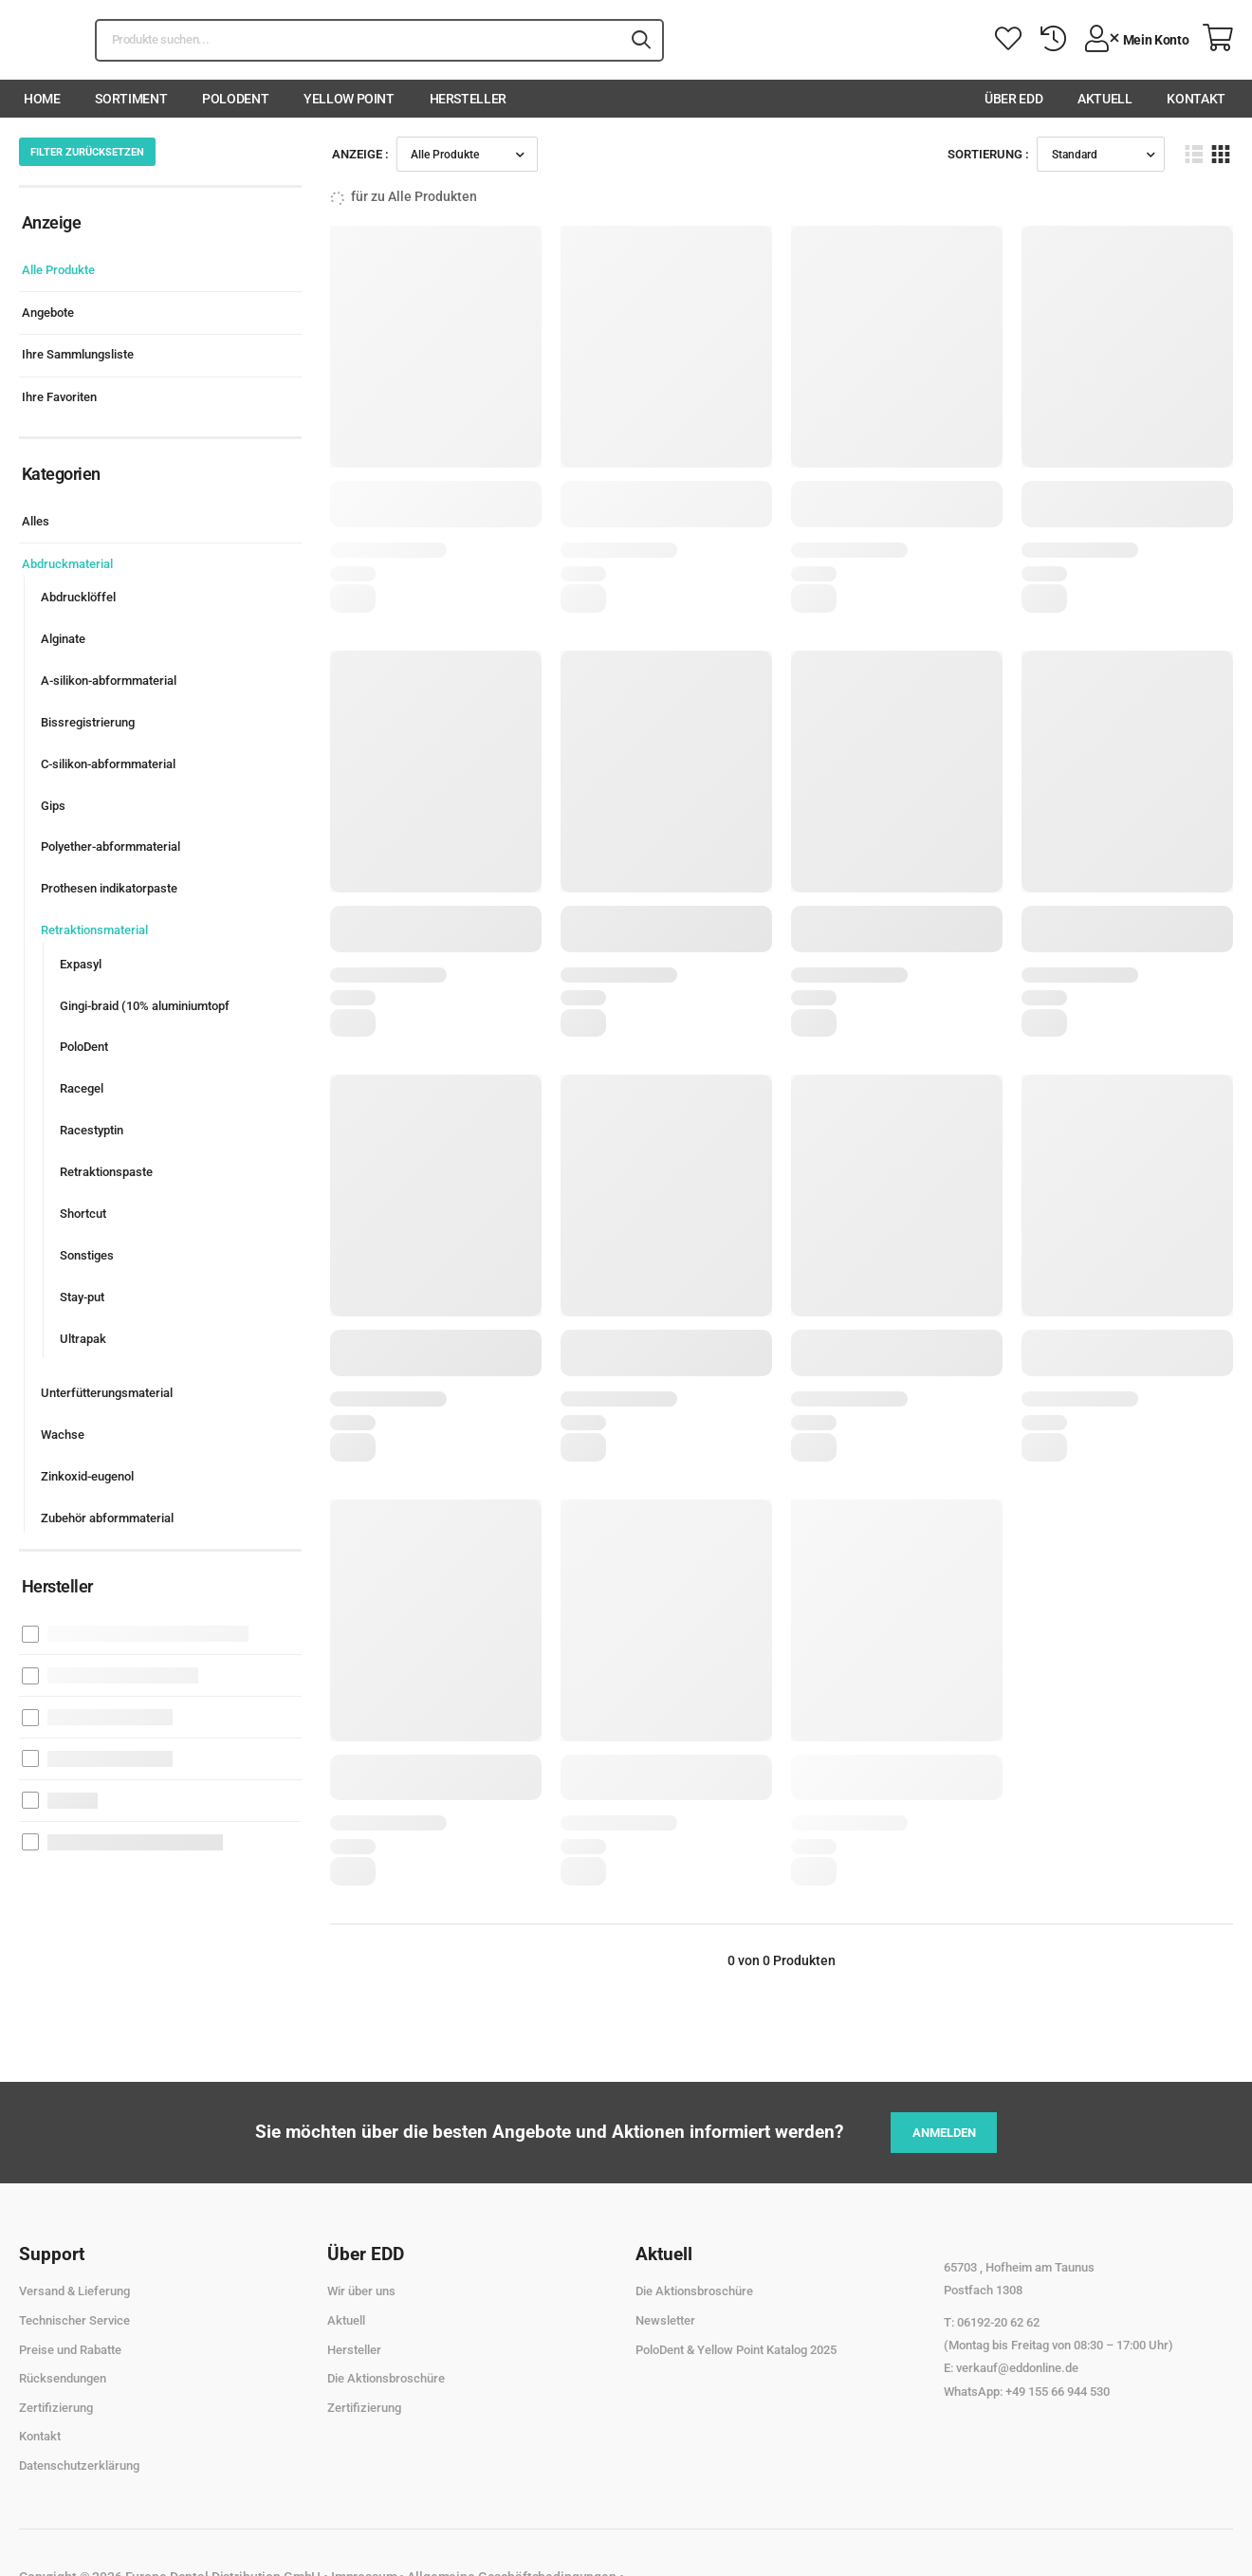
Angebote (48, 312)
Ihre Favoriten (59, 397)
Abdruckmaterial (67, 564)
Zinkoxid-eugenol (87, 1476)
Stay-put (82, 1297)
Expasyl (80, 964)
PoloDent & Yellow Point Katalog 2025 (736, 2350)
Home (42, 98)
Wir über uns (361, 2291)
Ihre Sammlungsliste (78, 354)
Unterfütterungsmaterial (107, 1393)
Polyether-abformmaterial (110, 846)
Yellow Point (349, 98)
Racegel (81, 1088)
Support (51, 2254)
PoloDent (235, 98)
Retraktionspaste (106, 1172)
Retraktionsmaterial (94, 930)
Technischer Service (74, 2320)
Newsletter (665, 2320)
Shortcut (83, 1213)
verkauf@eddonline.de (1017, 2368)
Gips (53, 806)
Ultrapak (83, 1339)
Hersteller (468, 98)
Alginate (63, 639)
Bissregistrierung (88, 722)
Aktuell (1104, 98)
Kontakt (1196, 98)
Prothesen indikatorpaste (109, 888)
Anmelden (944, 2132)
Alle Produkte (58, 270)
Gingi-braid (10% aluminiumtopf (145, 1006)
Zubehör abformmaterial (107, 1518)
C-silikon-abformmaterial (108, 764)
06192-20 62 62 (998, 2322)
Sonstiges (87, 1255)
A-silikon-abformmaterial (108, 680)
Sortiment (131, 98)
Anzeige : (360, 154)
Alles (35, 521)
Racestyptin (91, 1130)
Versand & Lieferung (74, 2291)
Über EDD (1013, 98)
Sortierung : (988, 154)
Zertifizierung (56, 2408)
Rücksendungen (62, 2378)
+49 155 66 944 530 (1057, 2391)
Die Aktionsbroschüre (386, 2378)
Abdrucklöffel (78, 597)
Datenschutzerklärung (79, 2465)
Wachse (62, 1434)
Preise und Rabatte (70, 2350)
